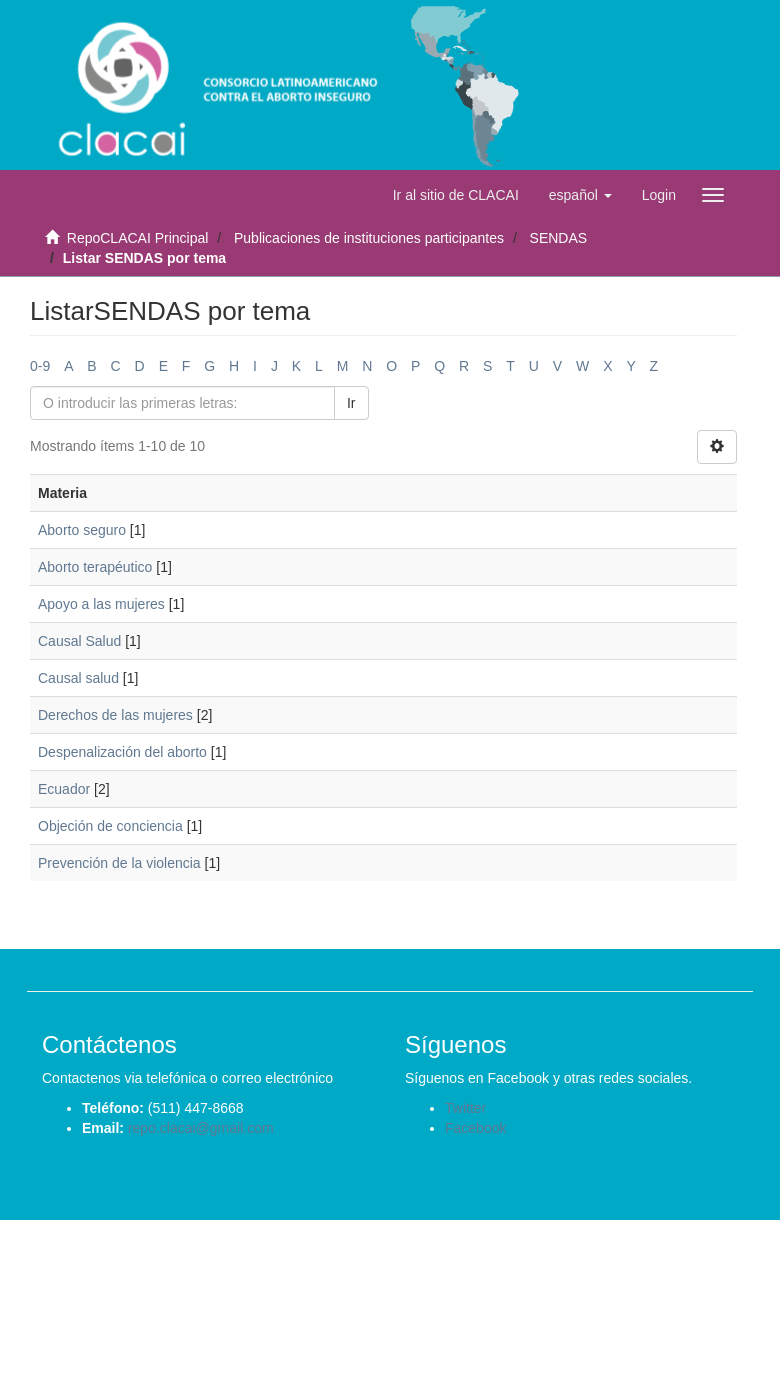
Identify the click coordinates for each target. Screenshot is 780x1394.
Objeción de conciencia (110, 826)
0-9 (40, 366)
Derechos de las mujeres (115, 715)
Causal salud (78, 678)
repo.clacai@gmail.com (201, 1128)
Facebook (475, 1128)
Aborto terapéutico (95, 567)
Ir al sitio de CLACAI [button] (456, 195)
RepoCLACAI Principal (138, 238)
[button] (580, 195)
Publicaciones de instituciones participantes (369, 238)
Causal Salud (79, 641)
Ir (351, 403)
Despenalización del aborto (122, 752)
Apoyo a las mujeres (101, 604)
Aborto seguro (82, 530)
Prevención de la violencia (119, 863)
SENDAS (559, 238)
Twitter (465, 1108)
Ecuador (64, 789)
